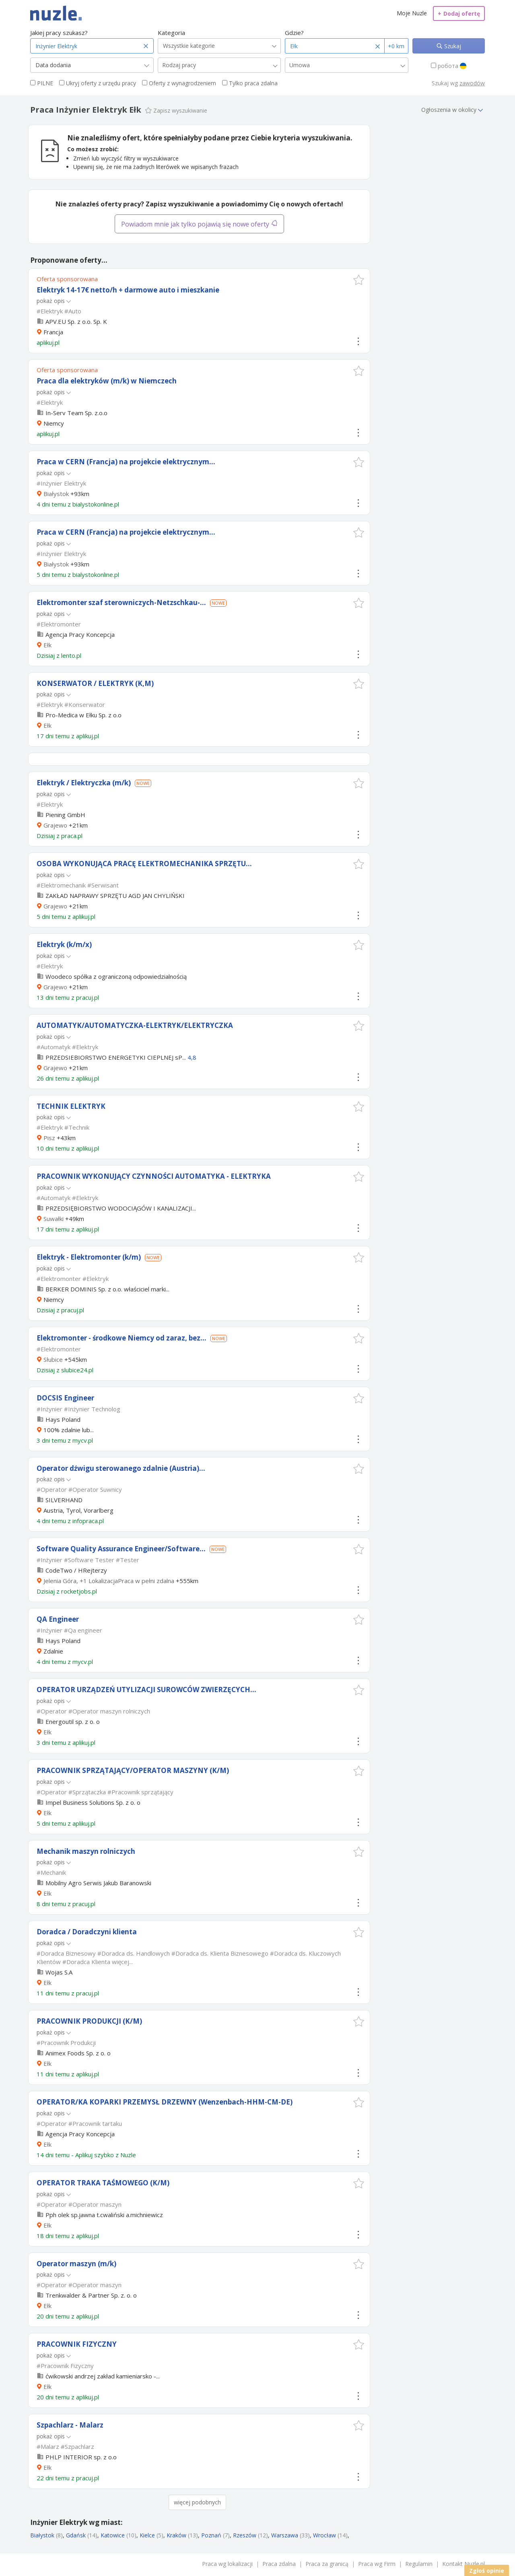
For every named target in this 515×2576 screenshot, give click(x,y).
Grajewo (55, 825)
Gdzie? (294, 33)
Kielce (147, 2535)
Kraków (176, 2535)
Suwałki (53, 1219)
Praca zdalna (279, 2564)
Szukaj (452, 46)
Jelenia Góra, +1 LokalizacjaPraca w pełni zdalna (108, 1581)
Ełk (47, 645)
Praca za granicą (326, 2564)
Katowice (113, 2535)
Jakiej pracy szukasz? (59, 33)
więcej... (122, 1962)
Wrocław (324, 2535)
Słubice (53, 1359)
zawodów (472, 83)
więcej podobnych (197, 2502)
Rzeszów (244, 2535)
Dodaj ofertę (459, 13)
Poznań (211, 2535)
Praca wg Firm (377, 2564)
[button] (359, 280)
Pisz (49, 1138)
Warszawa (284, 2535)
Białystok (56, 494)
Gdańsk (76, 2535)
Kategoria (171, 33)
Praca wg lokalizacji (227, 2564)
